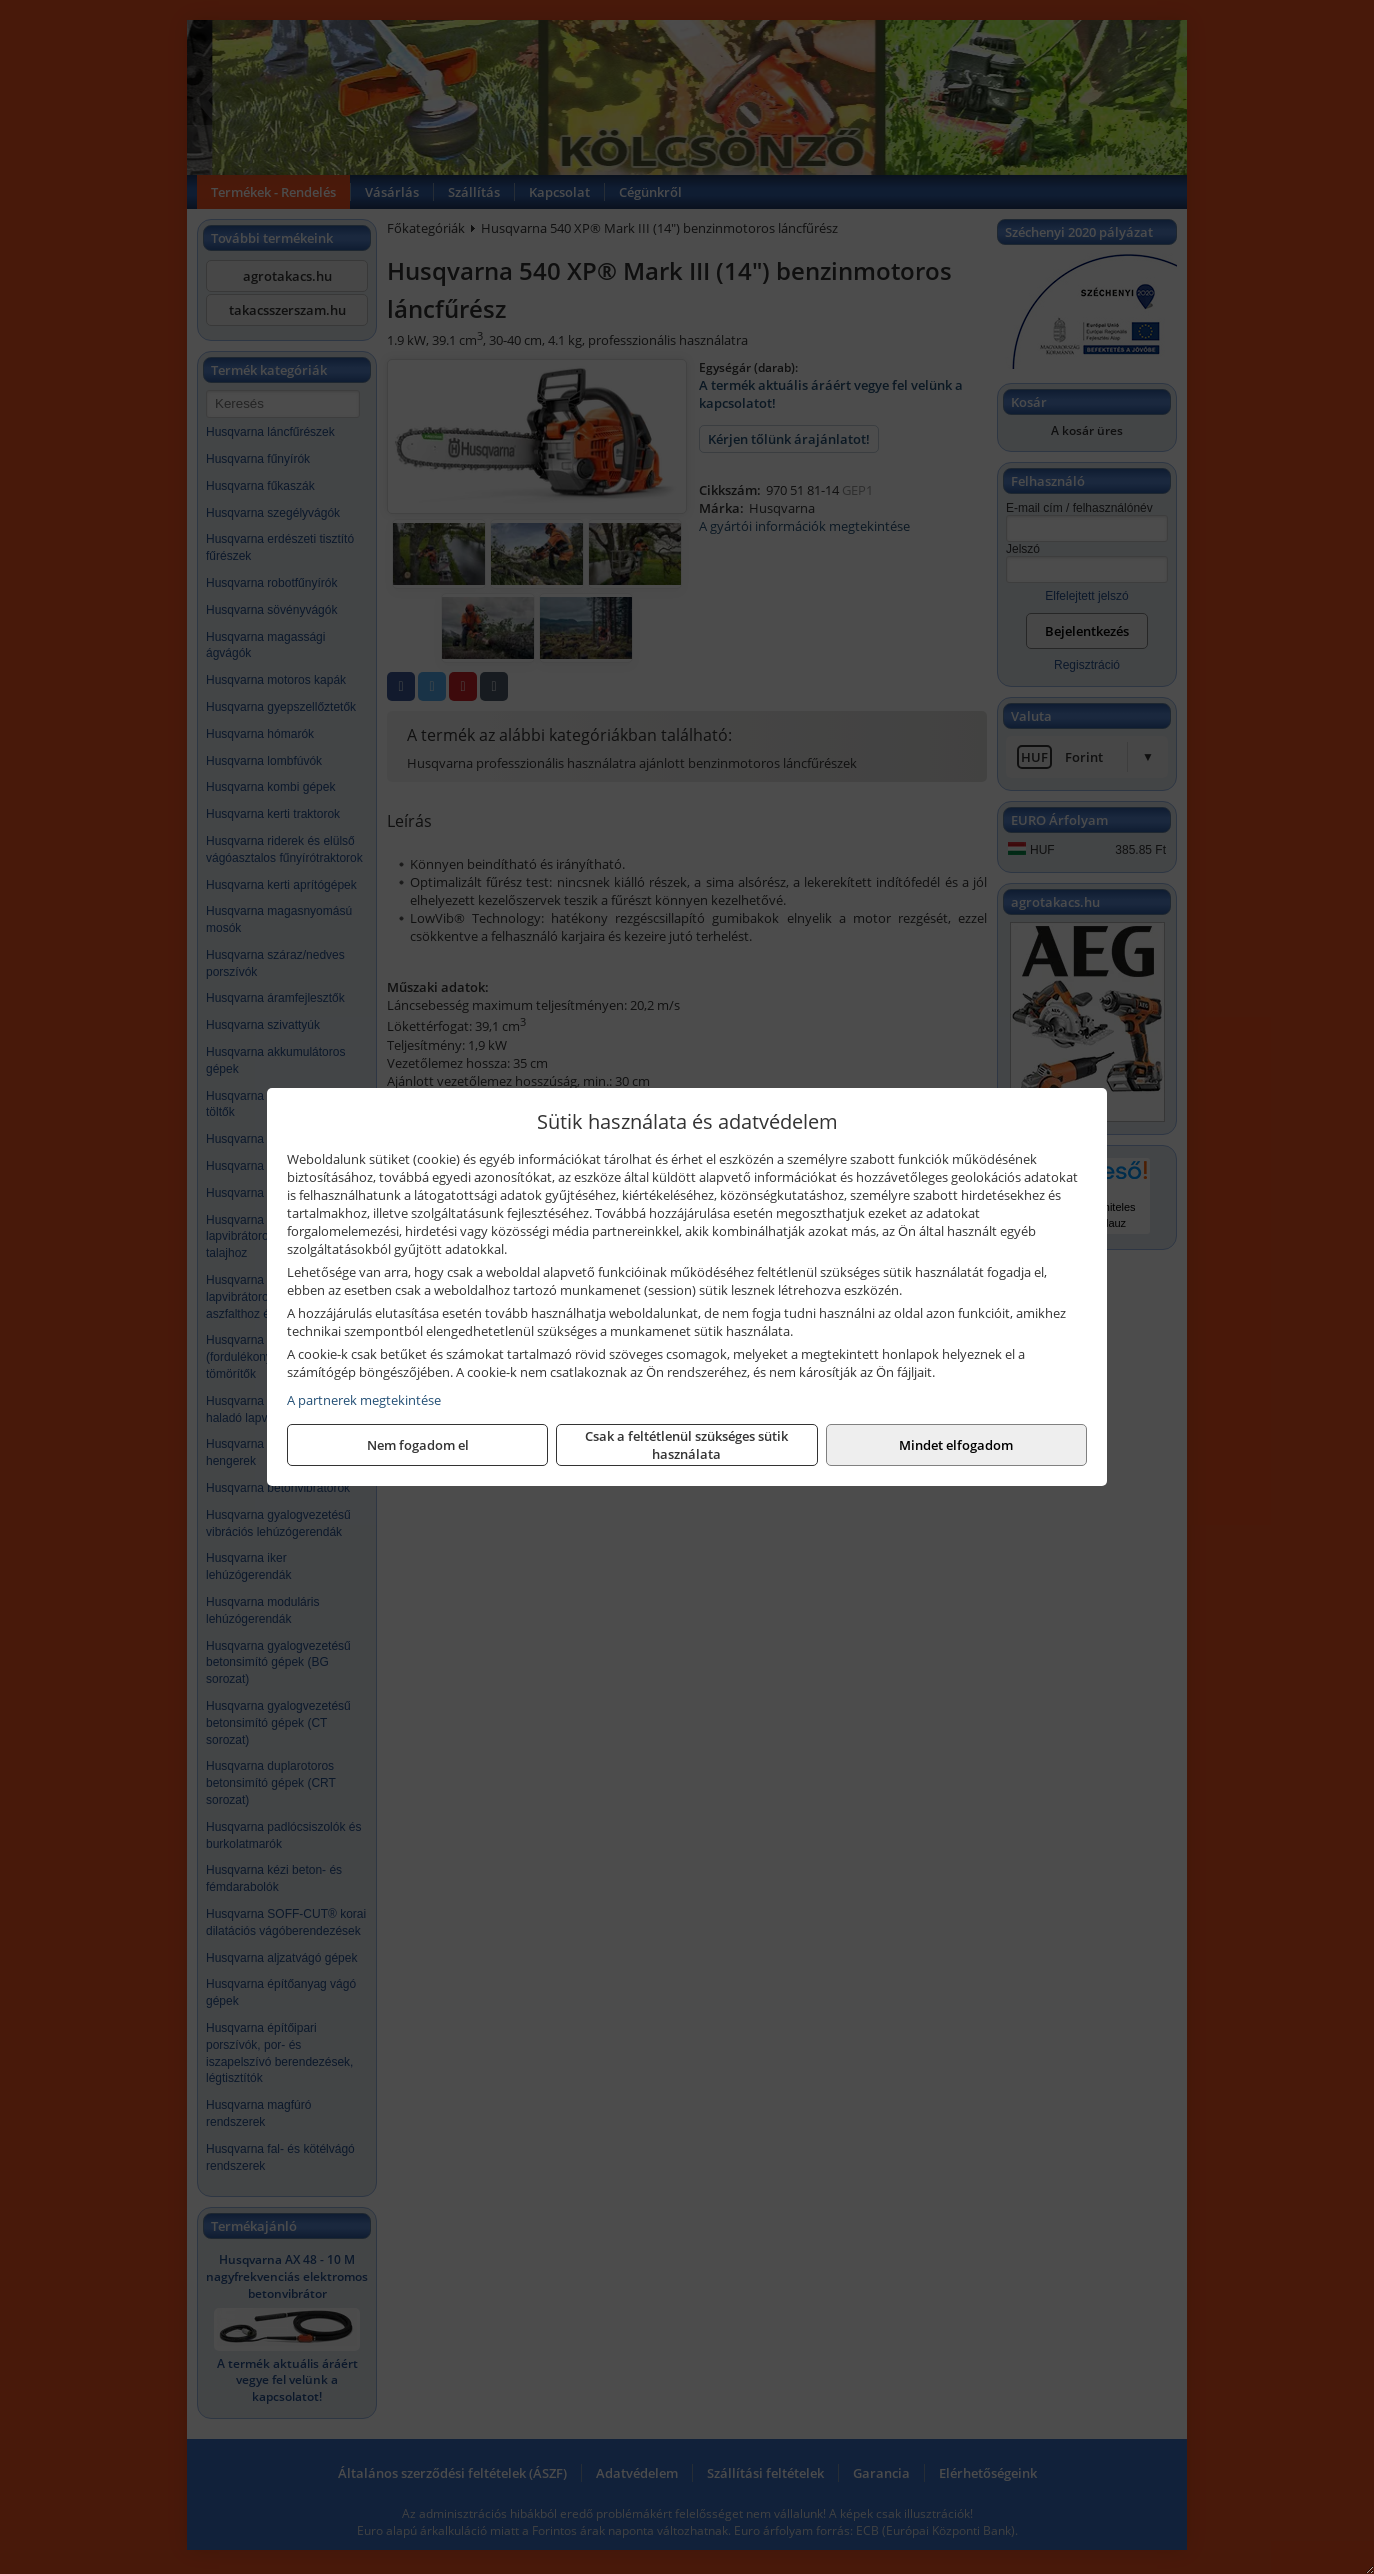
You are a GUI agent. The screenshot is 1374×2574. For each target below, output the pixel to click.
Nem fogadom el (418, 1445)
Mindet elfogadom (956, 1445)
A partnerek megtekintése (364, 1400)
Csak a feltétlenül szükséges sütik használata (686, 1445)
